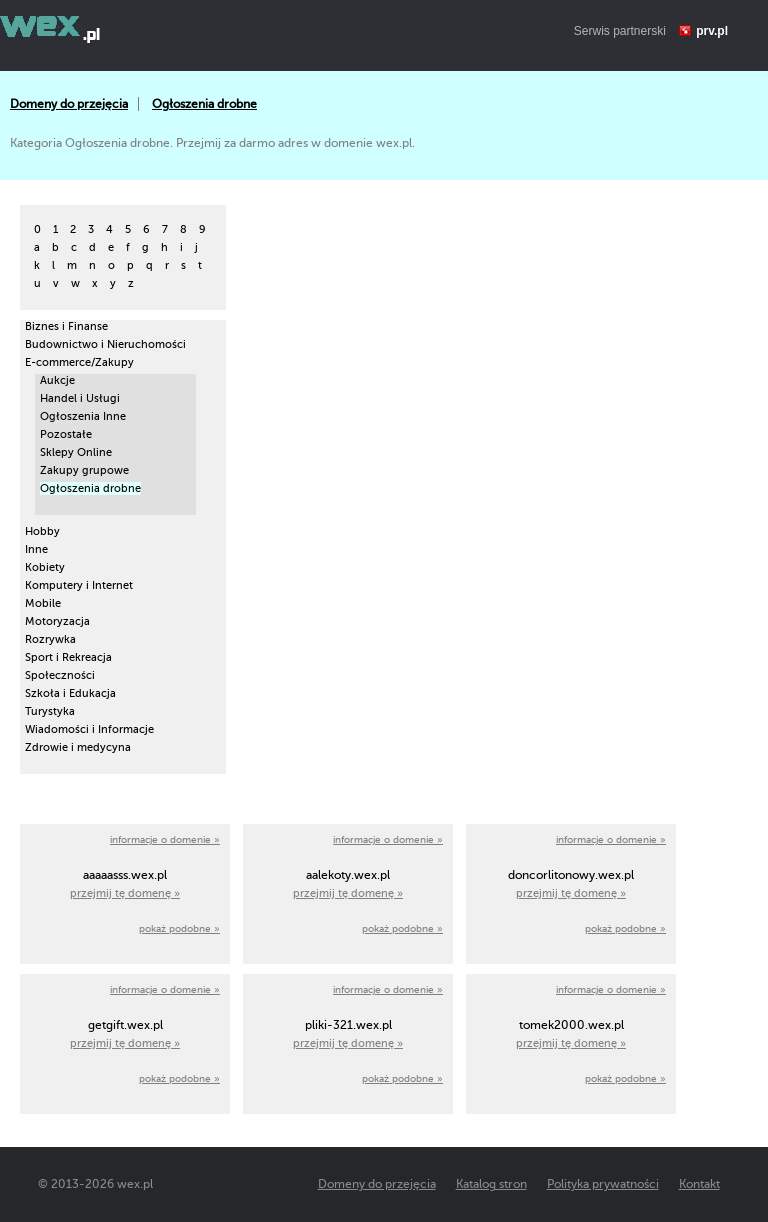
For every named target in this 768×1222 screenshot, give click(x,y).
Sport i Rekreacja (68, 657)
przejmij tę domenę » (125, 893)
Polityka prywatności (603, 1184)
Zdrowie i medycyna (78, 747)
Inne (36, 549)
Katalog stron (491, 1184)
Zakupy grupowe (84, 470)
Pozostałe (66, 434)
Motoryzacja (57, 621)
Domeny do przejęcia (69, 104)
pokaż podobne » (179, 928)
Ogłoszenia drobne (204, 104)
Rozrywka (50, 639)
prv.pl (712, 31)
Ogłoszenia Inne (83, 416)
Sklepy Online (76, 452)
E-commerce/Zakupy (79, 362)
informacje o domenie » (165, 839)
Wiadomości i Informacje (89, 729)
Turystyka (50, 711)
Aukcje (57, 380)
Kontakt (699, 1184)
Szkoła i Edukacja (70, 693)
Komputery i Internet (79, 585)
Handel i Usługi (80, 398)
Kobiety (45, 567)
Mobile (43, 603)
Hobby (42, 531)
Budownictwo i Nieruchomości (105, 344)
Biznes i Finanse (66, 326)
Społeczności (60, 675)
